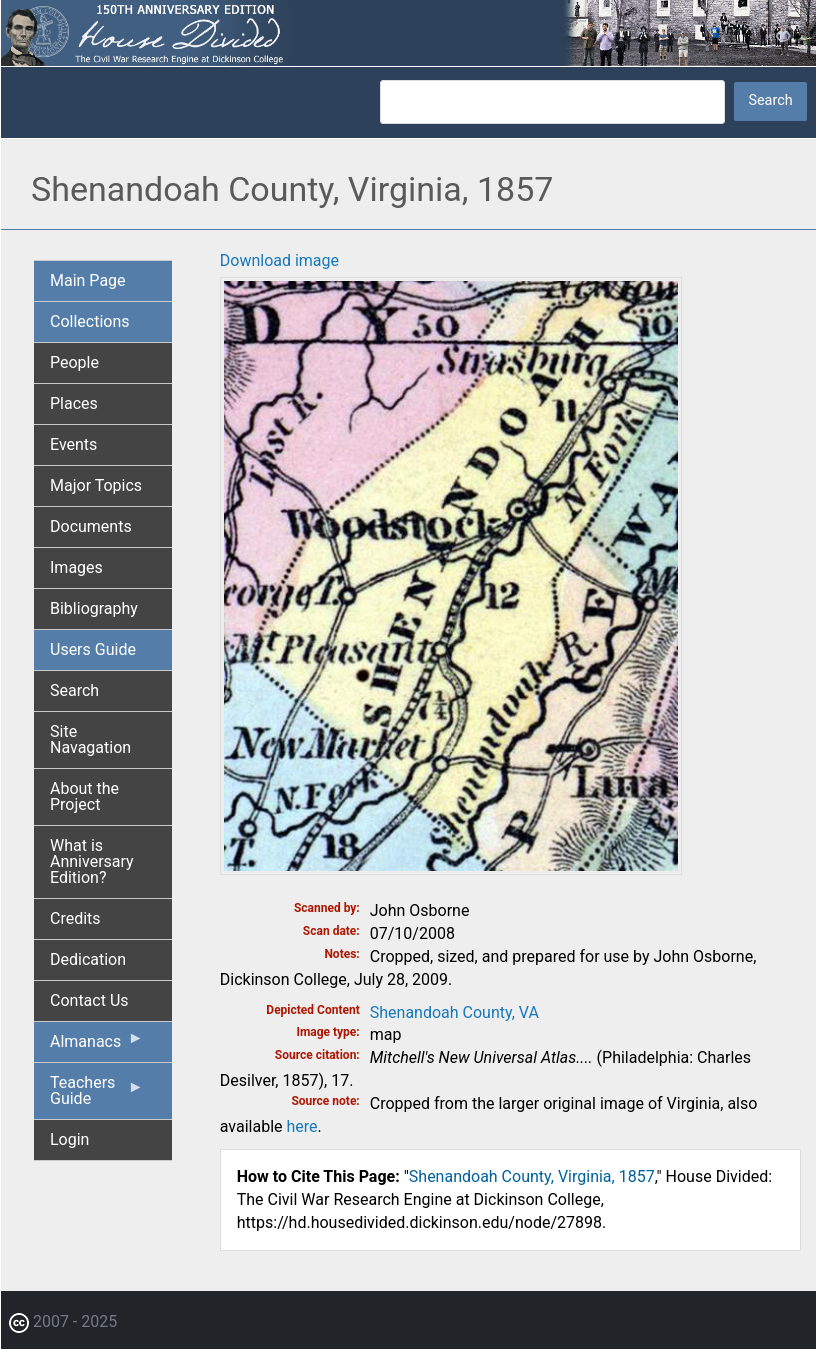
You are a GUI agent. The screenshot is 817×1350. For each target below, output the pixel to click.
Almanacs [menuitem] (97, 1046)
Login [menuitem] (69, 1139)
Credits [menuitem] (75, 918)
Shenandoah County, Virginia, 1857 (532, 1176)
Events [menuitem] (73, 444)
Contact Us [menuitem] (89, 1000)
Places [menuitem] (74, 403)
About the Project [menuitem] (84, 796)
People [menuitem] (74, 362)
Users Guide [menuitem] (93, 649)
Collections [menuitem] (90, 321)
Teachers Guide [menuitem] (97, 1096)
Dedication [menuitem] (88, 959)
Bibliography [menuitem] (94, 608)
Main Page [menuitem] (88, 280)
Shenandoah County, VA (454, 1012)
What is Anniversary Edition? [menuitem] (92, 861)
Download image (279, 260)
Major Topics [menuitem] (96, 485)
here (301, 1126)
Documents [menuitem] (91, 526)
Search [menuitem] (74, 690)
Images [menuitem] (76, 567)
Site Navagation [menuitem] (90, 739)
